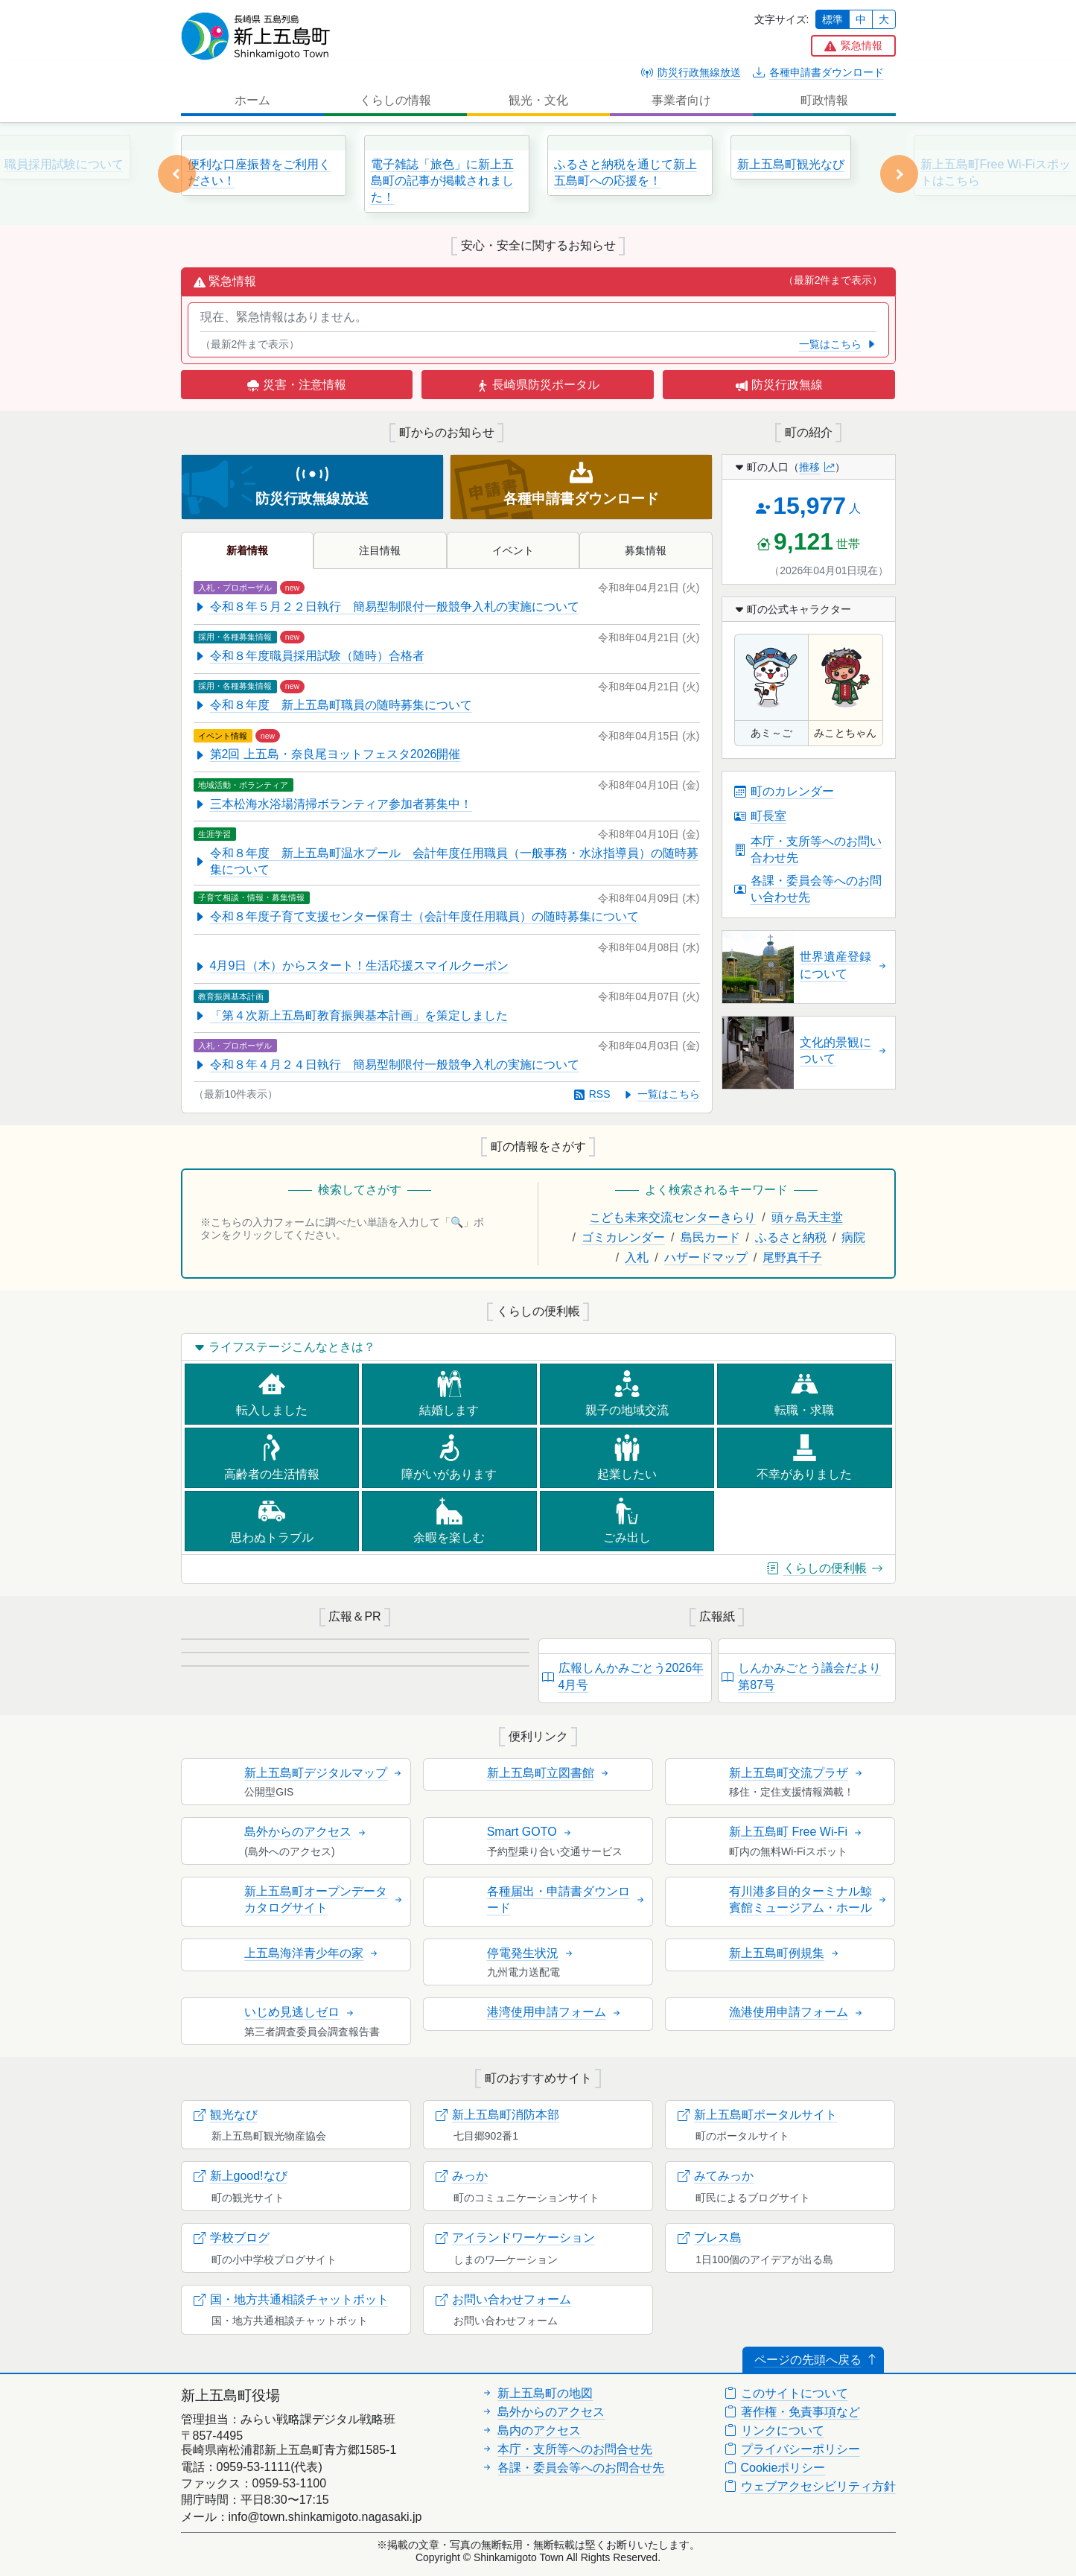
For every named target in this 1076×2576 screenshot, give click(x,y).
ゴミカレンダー (623, 1237)
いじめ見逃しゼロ (300, 2012)
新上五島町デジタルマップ (324, 1772)
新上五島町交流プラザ (797, 1772)
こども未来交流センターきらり (672, 1217)
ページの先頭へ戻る (816, 2359)
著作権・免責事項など (792, 2411)
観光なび (226, 2114)
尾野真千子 (792, 1257)
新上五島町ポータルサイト (757, 2114)
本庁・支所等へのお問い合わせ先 (808, 849)
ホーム (252, 100)
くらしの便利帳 (825, 1568)
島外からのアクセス (306, 1831)
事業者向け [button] (681, 100)
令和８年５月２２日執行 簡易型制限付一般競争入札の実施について (386, 606)
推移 (817, 467)
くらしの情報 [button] (395, 100)
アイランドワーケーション (515, 2237)
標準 (832, 19)
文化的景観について (844, 1050)
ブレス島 (710, 2237)
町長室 (760, 816)
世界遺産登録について (844, 964)
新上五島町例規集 (785, 1953)
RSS (592, 1094)
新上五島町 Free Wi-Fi (796, 1831)
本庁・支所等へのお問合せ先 (566, 2449)
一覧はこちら (837, 344)
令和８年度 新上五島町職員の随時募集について (333, 705)
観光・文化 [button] (538, 100)
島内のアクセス (531, 2430)
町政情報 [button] (824, 100)
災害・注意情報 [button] (296, 385)
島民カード (710, 1237)
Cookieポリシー (775, 2467)
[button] (853, 46)
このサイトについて (786, 2393)
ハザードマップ (706, 1257)
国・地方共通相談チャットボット (291, 2299)
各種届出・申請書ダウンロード (566, 1899)
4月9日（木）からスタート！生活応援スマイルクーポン (351, 965)
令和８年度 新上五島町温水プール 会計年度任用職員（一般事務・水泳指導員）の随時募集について (446, 861)
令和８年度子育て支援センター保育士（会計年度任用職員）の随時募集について (416, 916)
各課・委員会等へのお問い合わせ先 (808, 888)
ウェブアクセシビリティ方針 (810, 2486)
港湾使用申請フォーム (555, 2012)
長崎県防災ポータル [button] (538, 385)
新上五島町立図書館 (549, 1772)
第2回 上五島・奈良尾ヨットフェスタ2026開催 (327, 754)
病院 (853, 1237)
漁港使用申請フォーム (797, 2012)
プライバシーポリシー (792, 2449)
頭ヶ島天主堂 (807, 1217)
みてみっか (716, 2175)
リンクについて (774, 2430)
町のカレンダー (784, 791)
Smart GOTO (530, 1831)
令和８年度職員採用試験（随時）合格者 (309, 655)
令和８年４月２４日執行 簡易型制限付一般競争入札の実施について (386, 1064)
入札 (637, 1257)
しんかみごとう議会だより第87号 (801, 1676)
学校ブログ (232, 2237)
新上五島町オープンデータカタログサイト (324, 1899)
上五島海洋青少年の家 (312, 1953)
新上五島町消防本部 (497, 2114)
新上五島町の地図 (537, 2393)
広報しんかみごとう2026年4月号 (623, 1676)
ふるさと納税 (791, 1237)
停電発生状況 (531, 1953)
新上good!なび (240, 2175)
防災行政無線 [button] (779, 385)
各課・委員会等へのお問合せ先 (572, 2467)
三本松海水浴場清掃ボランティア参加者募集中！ (333, 804)
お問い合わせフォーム (503, 2299)
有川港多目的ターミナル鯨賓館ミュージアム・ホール (808, 1899)
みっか (462, 2175)
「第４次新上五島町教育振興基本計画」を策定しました (351, 1015)
